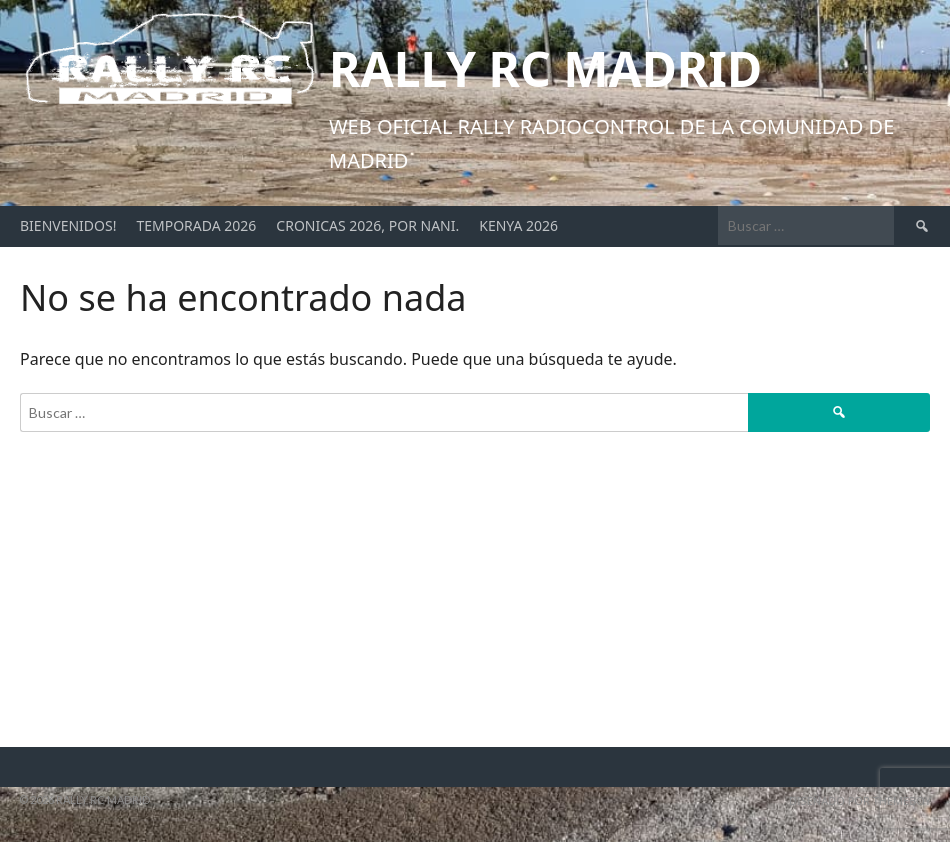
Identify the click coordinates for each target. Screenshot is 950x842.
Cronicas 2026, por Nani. (367, 225)
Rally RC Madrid (545, 68)
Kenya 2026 (518, 225)
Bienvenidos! (68, 225)
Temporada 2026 (196, 225)
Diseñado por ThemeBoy (860, 800)
